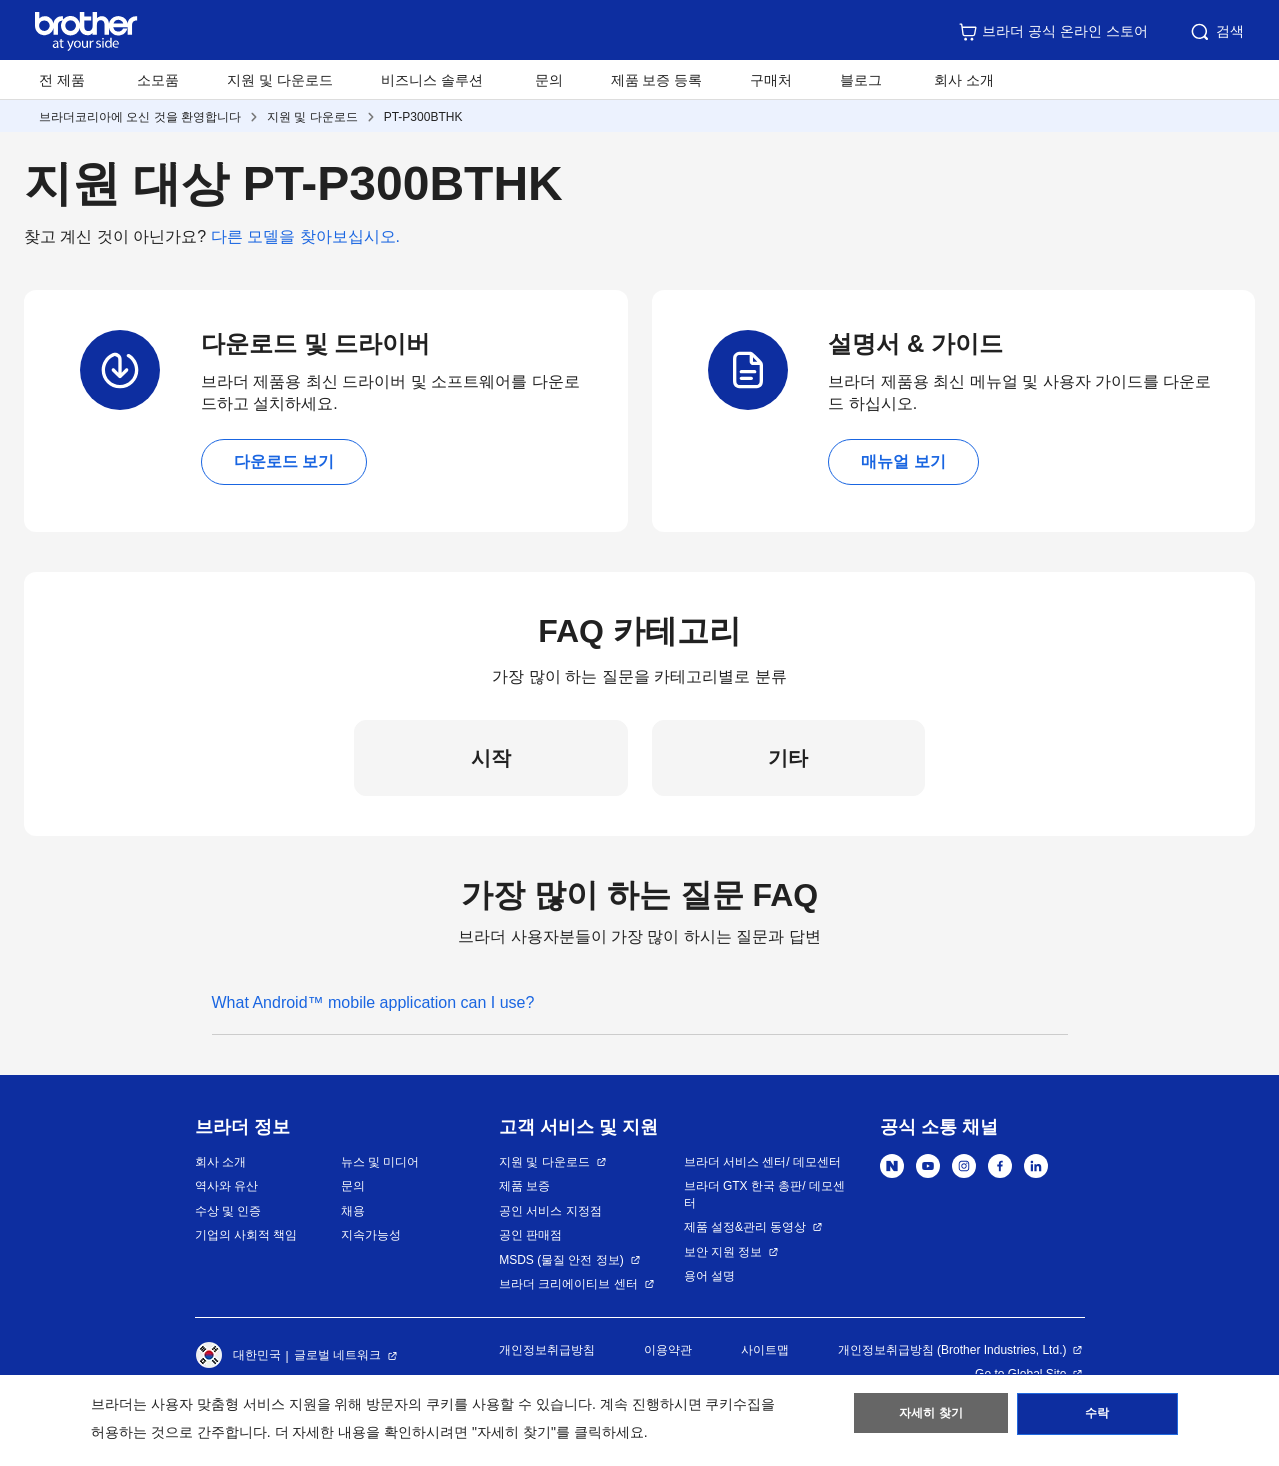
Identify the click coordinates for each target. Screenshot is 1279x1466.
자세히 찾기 (931, 1417)
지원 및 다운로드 (280, 80)
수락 (1097, 1417)
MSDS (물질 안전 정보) (561, 1260)
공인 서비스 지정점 (550, 1211)
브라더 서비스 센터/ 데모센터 (762, 1162)
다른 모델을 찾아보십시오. (305, 236)
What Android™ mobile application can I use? (373, 1002)
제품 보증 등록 (657, 80)
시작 (491, 758)
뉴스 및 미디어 (380, 1162)
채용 (353, 1211)
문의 (549, 80)
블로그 (861, 80)
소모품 (158, 80)
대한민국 (238, 1356)
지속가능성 (371, 1235)
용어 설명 (709, 1276)
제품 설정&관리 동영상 (745, 1227)
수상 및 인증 (228, 1211)
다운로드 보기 (284, 461)
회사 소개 (220, 1162)
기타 (788, 758)
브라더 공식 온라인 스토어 (1053, 32)
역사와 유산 (226, 1186)
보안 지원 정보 (723, 1252)
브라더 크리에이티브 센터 (568, 1284)
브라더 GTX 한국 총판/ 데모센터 (764, 1194)
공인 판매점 (530, 1235)
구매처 (771, 80)
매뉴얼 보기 (903, 461)
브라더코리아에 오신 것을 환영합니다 (140, 117)
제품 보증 (524, 1186)
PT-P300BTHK (423, 117)
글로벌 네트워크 (337, 1355)
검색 (1216, 32)
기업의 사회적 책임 (246, 1235)
